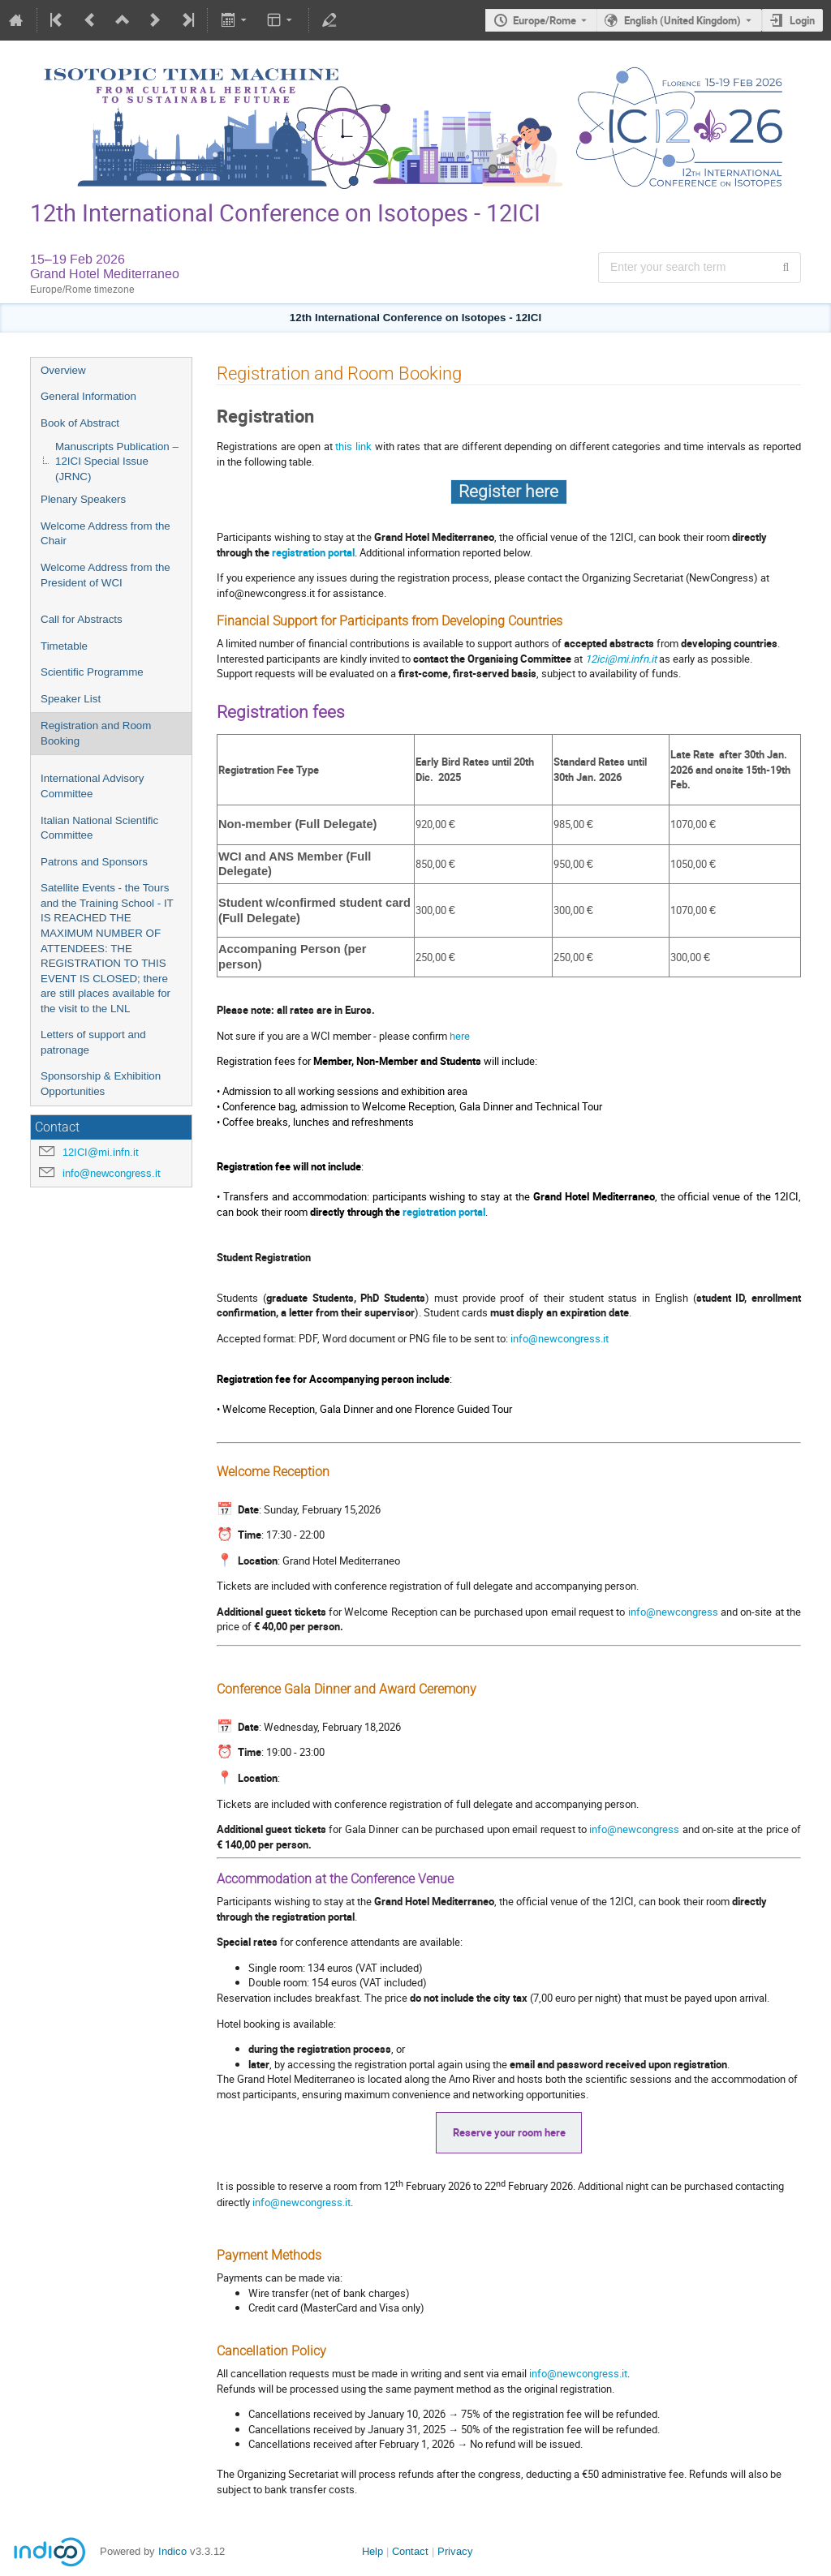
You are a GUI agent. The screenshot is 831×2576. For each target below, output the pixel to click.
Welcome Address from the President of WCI (105, 575)
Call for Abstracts (82, 619)
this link (353, 446)
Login (802, 20)
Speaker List (71, 699)
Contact (410, 2551)
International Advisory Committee (92, 786)
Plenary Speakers (83, 499)
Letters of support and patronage (93, 1042)
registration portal (313, 552)
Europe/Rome (544, 20)
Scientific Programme (92, 672)
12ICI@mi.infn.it (100, 1152)
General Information (88, 396)
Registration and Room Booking (96, 733)
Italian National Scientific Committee (99, 828)
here (460, 1035)
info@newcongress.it (111, 1173)
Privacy (455, 2551)
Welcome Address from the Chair (105, 533)
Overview (63, 370)
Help (372, 2551)
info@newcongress (674, 1611)
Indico (172, 2551)
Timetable (64, 646)
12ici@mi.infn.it (621, 658)
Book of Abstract (80, 423)
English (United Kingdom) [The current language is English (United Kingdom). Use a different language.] (682, 20)
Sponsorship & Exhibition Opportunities (101, 1083)
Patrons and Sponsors (94, 862)
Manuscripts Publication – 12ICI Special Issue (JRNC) (117, 461)
